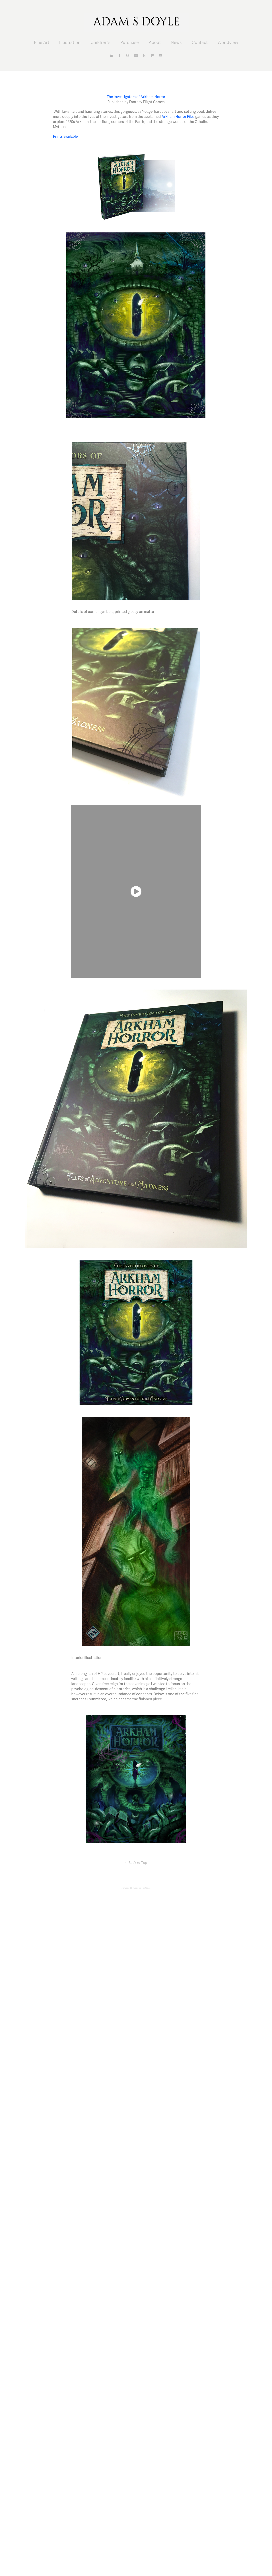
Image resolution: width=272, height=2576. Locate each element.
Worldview (228, 42)
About (155, 42)
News (176, 42)
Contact (200, 42)
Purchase (129, 42)
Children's (100, 42)
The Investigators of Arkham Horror (136, 97)
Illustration (70, 42)
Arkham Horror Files (178, 116)
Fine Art (41, 42)
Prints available (65, 136)
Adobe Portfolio (142, 1888)
